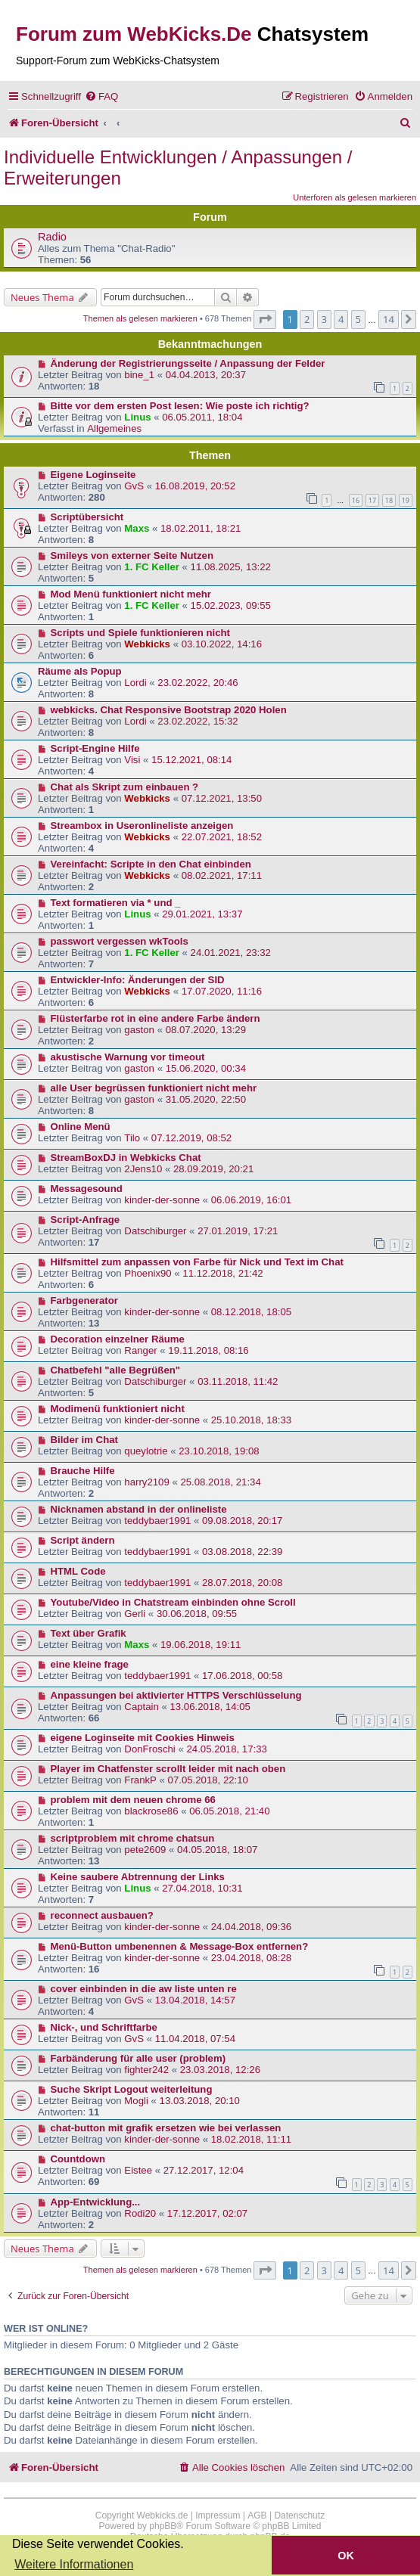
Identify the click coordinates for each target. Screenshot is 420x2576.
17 (372, 500)
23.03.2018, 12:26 (220, 2069)
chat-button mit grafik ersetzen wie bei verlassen (166, 2128)
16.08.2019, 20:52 (195, 486)
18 (389, 500)
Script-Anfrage (85, 1219)
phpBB (162, 2526)
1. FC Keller (151, 567)
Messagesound (87, 1188)
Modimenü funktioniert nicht (118, 1408)
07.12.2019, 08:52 (191, 1138)
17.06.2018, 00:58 (242, 1675)
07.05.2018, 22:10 (208, 1780)
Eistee (138, 2170)
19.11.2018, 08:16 (208, 1350)
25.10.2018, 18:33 (251, 1420)
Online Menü (80, 1126)
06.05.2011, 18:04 (202, 417)
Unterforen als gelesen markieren (354, 197)
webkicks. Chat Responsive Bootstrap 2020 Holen (169, 709)
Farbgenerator (84, 1300)
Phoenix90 (147, 1273)
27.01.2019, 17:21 (238, 1231)
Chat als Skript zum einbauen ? (125, 787)
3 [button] (324, 319)
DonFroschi (149, 1749)
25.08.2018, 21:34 (220, 1482)
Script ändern (83, 1540)
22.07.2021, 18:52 (222, 837)
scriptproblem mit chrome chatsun (133, 1838)
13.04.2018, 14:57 (195, 2000)
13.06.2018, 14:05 (210, 1706)
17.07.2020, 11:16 (222, 991)
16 (355, 500)
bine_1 (139, 374)
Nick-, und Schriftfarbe (104, 2027)
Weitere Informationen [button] (73, 2564)
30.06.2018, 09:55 (197, 1613)
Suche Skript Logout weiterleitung (132, 2089)
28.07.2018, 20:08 (242, 1582)
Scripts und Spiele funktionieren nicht (140, 632)
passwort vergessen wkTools (119, 941)
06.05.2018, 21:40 (229, 1811)
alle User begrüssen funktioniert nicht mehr (154, 1088)
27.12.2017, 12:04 (203, 2170)
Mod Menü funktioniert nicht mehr (131, 594)
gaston (139, 1029)
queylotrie (145, 1451)
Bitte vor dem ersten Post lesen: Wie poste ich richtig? (180, 405)
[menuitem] (101, 96)
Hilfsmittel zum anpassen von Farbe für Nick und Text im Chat (197, 1262)
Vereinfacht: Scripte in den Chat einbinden (151, 864)
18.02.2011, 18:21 (200, 528)
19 (405, 500)
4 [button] (341, 319)
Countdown (78, 2159)
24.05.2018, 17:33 (226, 1749)
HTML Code (78, 1571)
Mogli (136, 2100)
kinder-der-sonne (162, 1200)
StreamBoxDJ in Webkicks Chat (126, 1157)
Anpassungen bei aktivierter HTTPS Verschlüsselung (176, 1695)
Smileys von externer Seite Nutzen (132, 555)
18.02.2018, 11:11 (251, 2139)
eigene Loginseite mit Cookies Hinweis (143, 1737)
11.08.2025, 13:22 (231, 567)
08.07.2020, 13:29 (206, 1029)
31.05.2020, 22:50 (206, 1099)
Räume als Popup (80, 671)
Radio (52, 237)
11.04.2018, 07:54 (195, 2038)
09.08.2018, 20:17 (242, 1520)
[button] (265, 319)
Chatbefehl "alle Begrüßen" (116, 1370)
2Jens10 (143, 1169)
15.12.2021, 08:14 (191, 759)
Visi (132, 759)
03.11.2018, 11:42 (238, 1381)
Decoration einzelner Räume (118, 1339)
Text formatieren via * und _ (116, 902)
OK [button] (346, 2556)
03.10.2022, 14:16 (222, 644)
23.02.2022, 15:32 (197, 721)
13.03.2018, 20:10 (200, 2100)
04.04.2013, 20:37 (206, 374)
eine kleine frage (90, 1664)
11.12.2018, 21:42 (222, 1273)
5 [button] (358, 319)
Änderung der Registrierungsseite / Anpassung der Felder (188, 363)
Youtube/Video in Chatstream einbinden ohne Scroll (173, 1602)
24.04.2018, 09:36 (251, 1926)
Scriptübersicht (87, 517)
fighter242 (146, 2069)
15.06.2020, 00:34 (206, 1068)
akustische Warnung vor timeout (128, 1057)
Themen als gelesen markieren (140, 318)
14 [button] (388, 319)
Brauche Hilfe (83, 1470)
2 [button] (307, 319)
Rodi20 (140, 2213)
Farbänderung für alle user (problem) (138, 2058)
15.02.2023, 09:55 (231, 605)
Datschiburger (155, 1231)
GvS (134, 486)
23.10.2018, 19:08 (219, 1451)
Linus (137, 417)
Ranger (140, 1350)
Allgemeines (114, 428)
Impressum (217, 2515)
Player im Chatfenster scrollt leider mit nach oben (168, 1768)
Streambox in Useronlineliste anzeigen (142, 825)
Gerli (134, 1613)
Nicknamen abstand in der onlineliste (139, 1509)
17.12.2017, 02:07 (207, 2213)
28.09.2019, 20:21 (213, 1169)
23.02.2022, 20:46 (197, 682)
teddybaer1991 (157, 1520)
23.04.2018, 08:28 (251, 1957)
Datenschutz (299, 2515)
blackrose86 (151, 1811)
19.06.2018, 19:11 (200, 1644)
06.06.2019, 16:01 (251, 1200)
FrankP (140, 1780)
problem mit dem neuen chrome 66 (133, 1799)
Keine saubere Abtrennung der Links (138, 1876)
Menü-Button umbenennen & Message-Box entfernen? (180, 1946)
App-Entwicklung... (96, 2202)
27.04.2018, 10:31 (202, 1888)
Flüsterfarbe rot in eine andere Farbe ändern (155, 1018)
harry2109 (146, 1482)
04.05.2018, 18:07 (217, 1849)
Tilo (132, 1138)
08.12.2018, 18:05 (251, 1311)
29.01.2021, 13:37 (202, 914)
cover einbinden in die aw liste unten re (144, 1988)
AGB (256, 2515)
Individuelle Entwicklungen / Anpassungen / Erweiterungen (178, 167)
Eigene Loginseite (93, 474)
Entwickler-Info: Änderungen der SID (138, 979)
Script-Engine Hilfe (95, 748)
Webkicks (147, 644)
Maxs (136, 528)
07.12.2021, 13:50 (222, 798)
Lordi (135, 682)
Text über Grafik (88, 1633)
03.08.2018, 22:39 (242, 1551)
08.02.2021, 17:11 (222, 875)
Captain (141, 1706)
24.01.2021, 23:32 (231, 952)
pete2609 (145, 1849)
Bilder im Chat (84, 1439)
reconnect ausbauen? (102, 1915)
